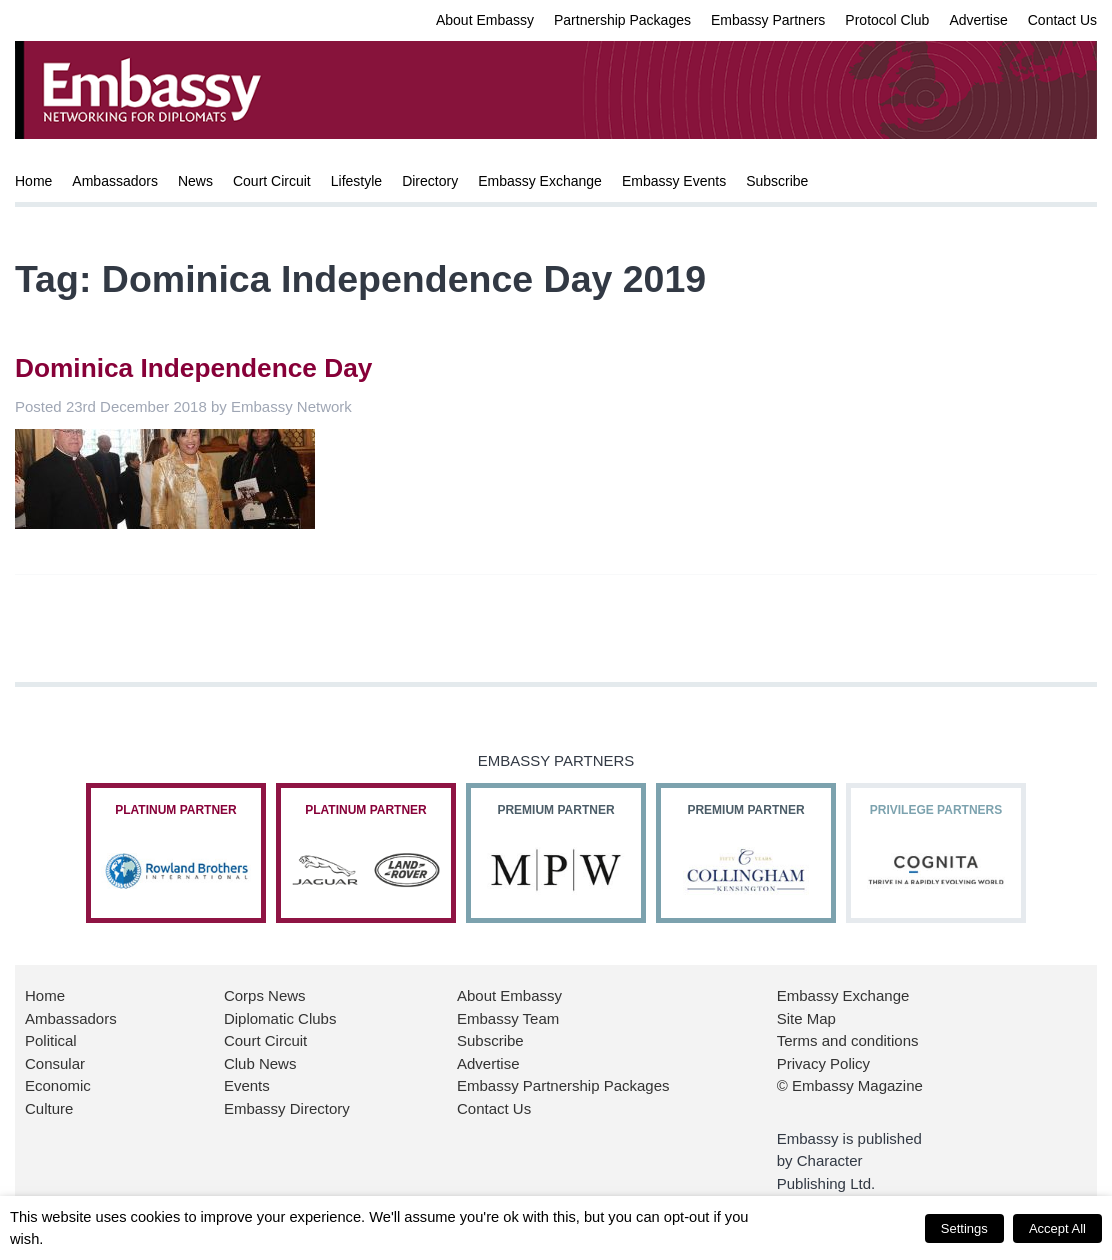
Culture (49, 1108)
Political (51, 1040)
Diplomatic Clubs (280, 1018)
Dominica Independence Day (193, 368)
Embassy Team (508, 1018)
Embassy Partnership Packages (563, 1085)
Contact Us (1062, 20)
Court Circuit (272, 181)
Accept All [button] (1057, 1228)
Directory (430, 181)
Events (247, 1085)
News (195, 181)
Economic (58, 1085)
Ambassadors (115, 181)
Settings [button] (964, 1228)
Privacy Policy (823, 1063)
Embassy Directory (287, 1108)
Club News (260, 1063)
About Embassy (485, 20)
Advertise (978, 20)
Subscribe (777, 181)
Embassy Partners (768, 20)
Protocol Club (887, 20)
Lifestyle (356, 181)
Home (33, 181)
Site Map (806, 1018)
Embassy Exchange (540, 181)
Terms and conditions (848, 1040)
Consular (55, 1063)
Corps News (265, 995)
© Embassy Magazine (850, 1085)
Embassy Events (674, 181)
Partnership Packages (622, 20)
